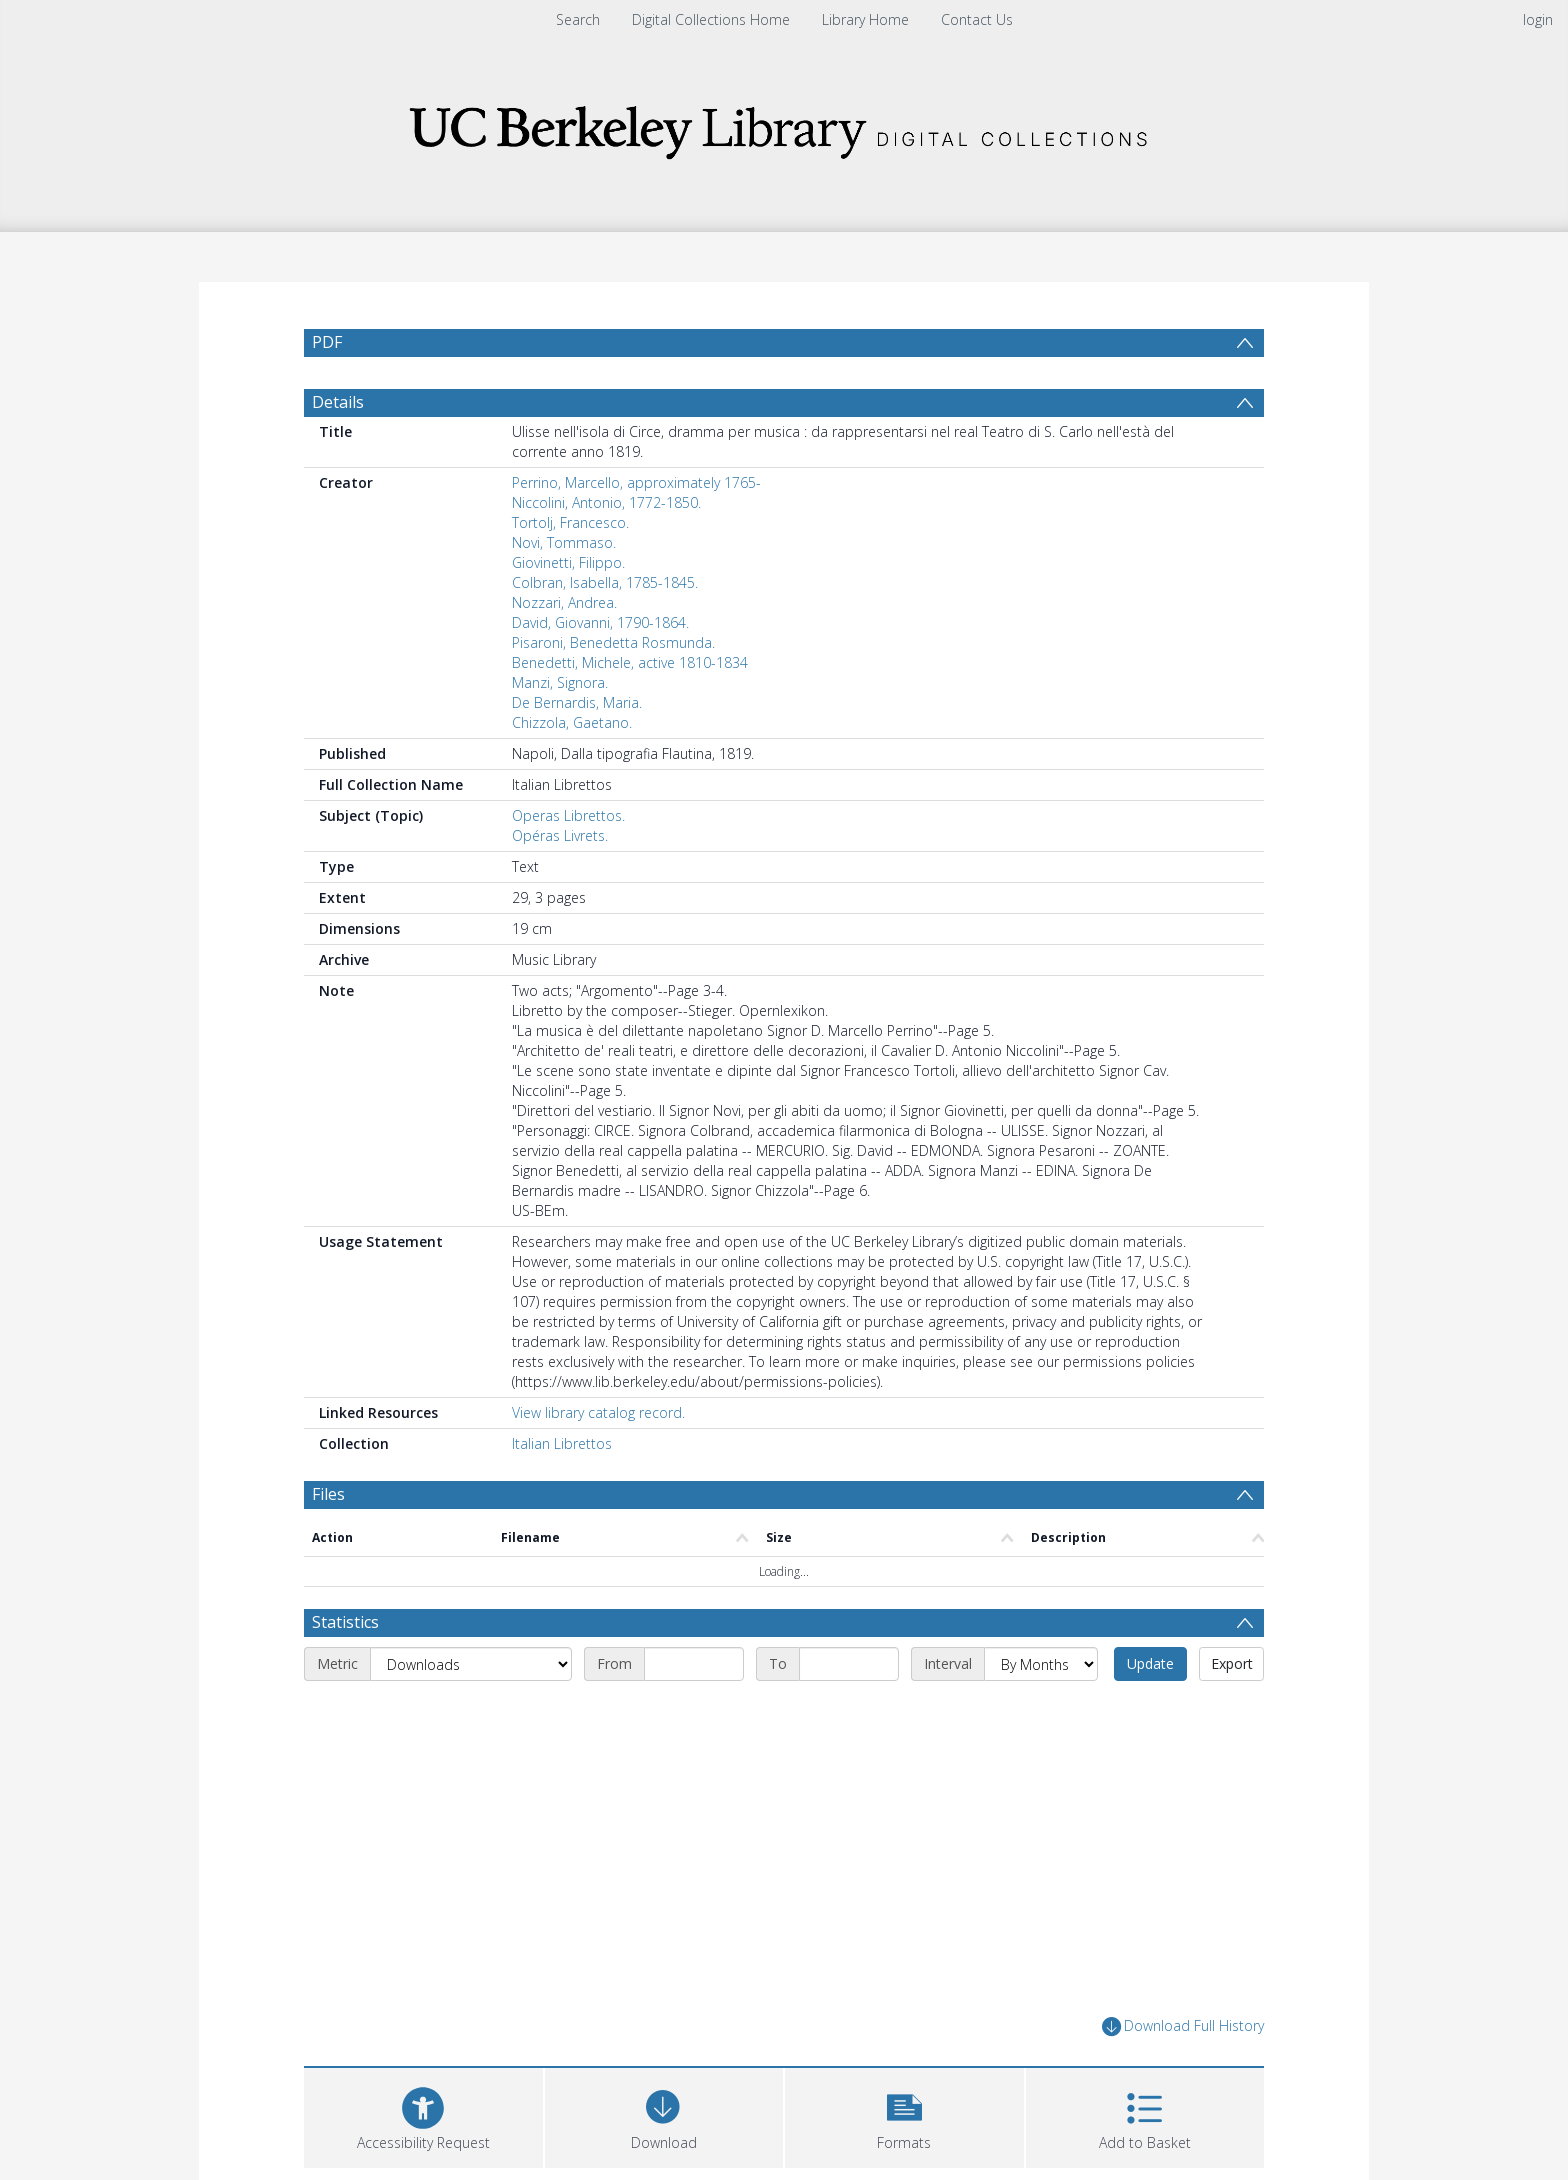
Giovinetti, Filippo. (568, 562)
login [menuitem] (1538, 19)
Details (338, 402)
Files (328, 1494)
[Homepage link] (784, 126)
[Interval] (1041, 1664)
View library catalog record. (598, 1412)
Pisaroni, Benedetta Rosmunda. (613, 642)
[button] (904, 2115)
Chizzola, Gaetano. (572, 722)
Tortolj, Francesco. (570, 522)
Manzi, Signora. (560, 682)
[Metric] (471, 1664)
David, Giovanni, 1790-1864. (600, 622)
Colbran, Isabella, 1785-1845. (605, 582)
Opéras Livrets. (560, 835)
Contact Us (977, 19)
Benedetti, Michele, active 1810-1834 (630, 662)
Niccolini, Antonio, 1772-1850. (606, 502)
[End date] (849, 1664)
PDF (327, 342)
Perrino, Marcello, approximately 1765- (636, 482)
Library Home (865, 19)
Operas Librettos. (568, 815)
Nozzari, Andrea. (564, 602)
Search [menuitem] (578, 19)
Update (1150, 1663)
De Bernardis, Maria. (577, 702)
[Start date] (694, 1664)
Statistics (345, 1622)
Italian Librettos (562, 1443)
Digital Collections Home (711, 19)
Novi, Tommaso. (564, 542)
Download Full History (1183, 2026)
